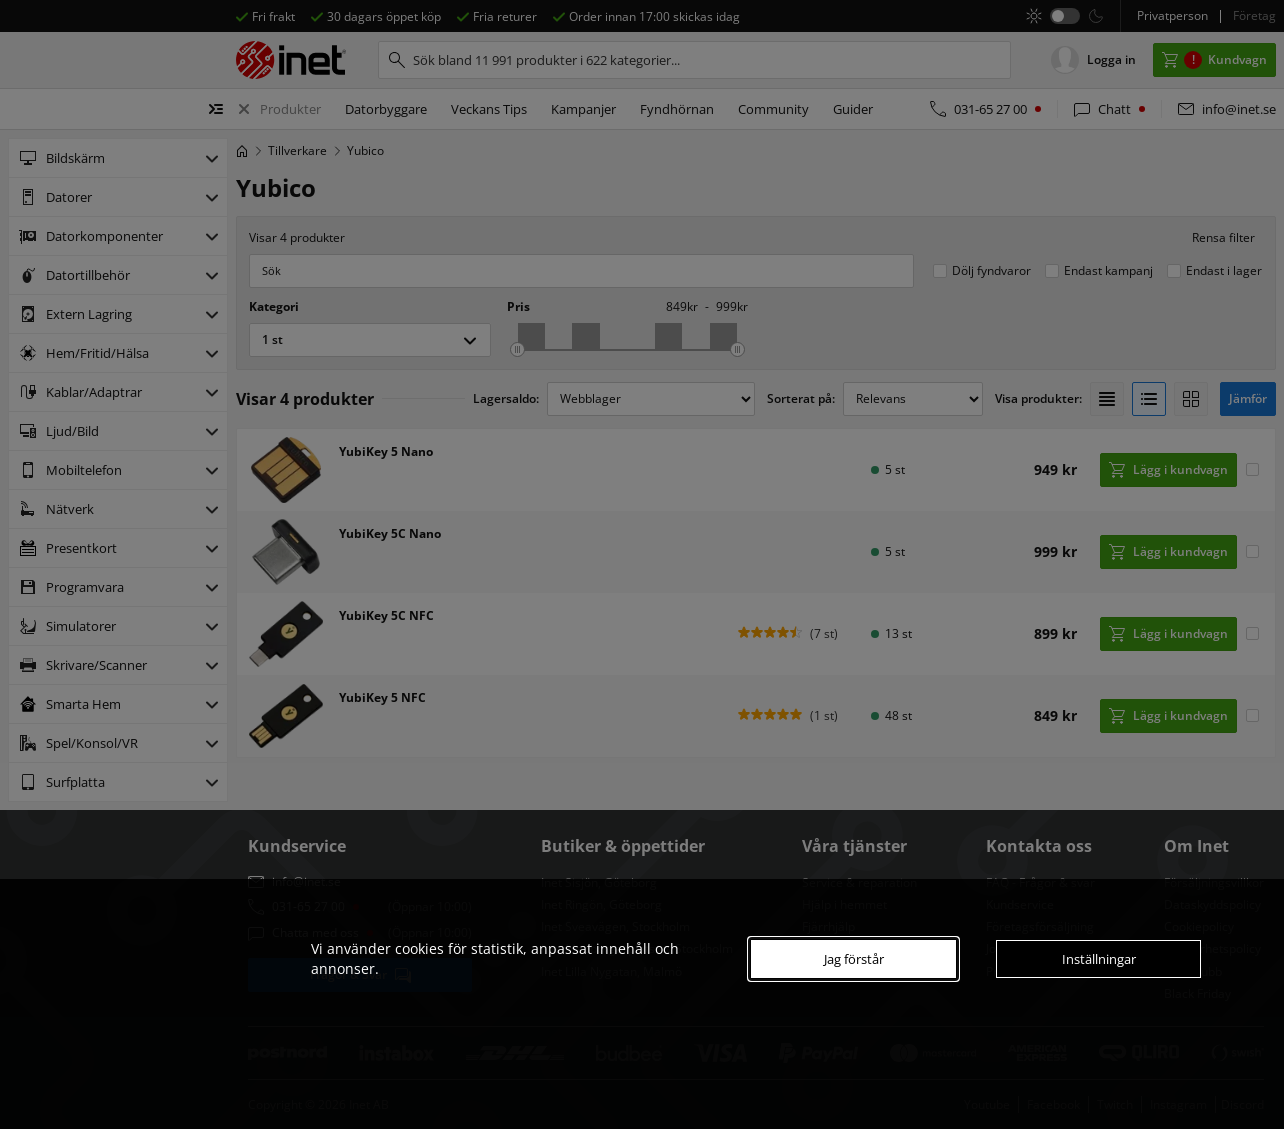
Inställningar (1099, 959)
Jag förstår (854, 959)
